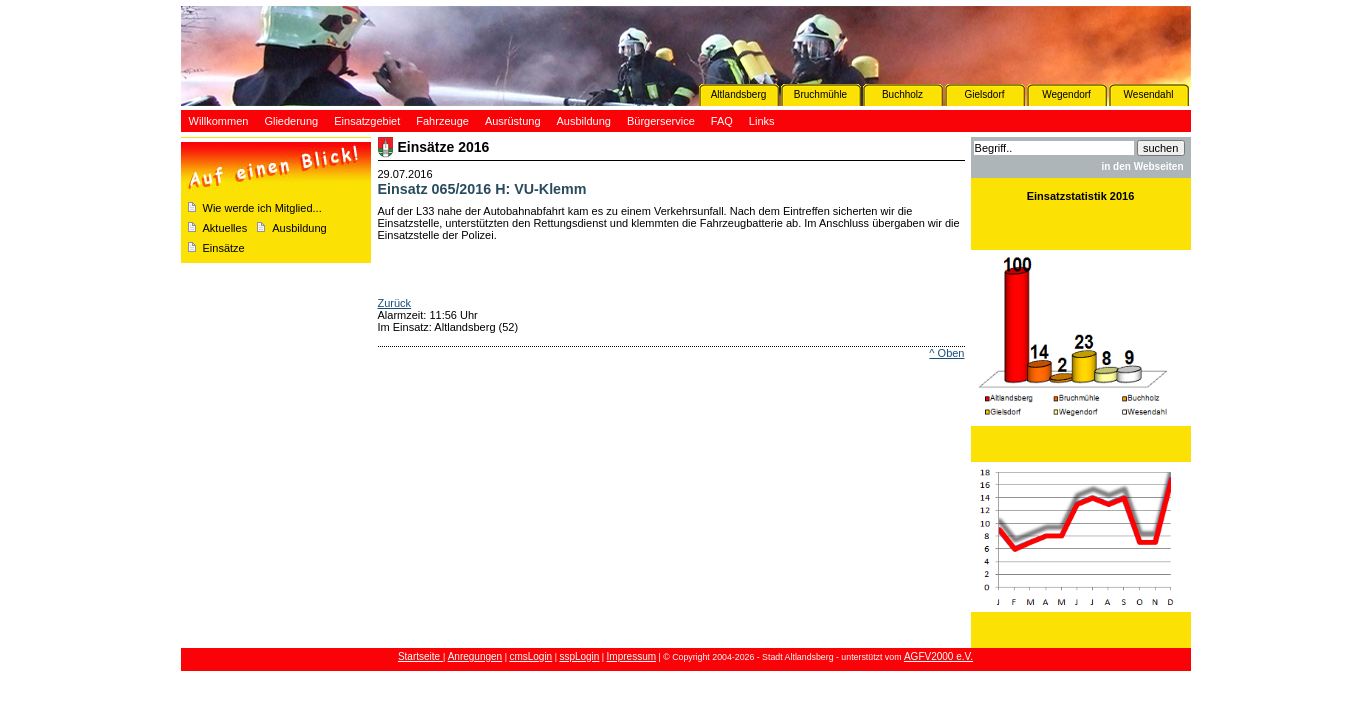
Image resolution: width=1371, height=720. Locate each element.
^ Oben (946, 353)
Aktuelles (225, 228)
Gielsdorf (984, 94)
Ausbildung (299, 228)
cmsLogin (530, 656)
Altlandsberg (739, 94)
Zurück (395, 303)
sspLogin (579, 656)
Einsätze (224, 248)
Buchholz (902, 94)
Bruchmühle (820, 94)
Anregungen (475, 656)
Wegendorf (1066, 94)
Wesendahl (1149, 94)
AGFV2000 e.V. (938, 656)
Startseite (420, 656)
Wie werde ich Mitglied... (262, 208)
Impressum (631, 656)
